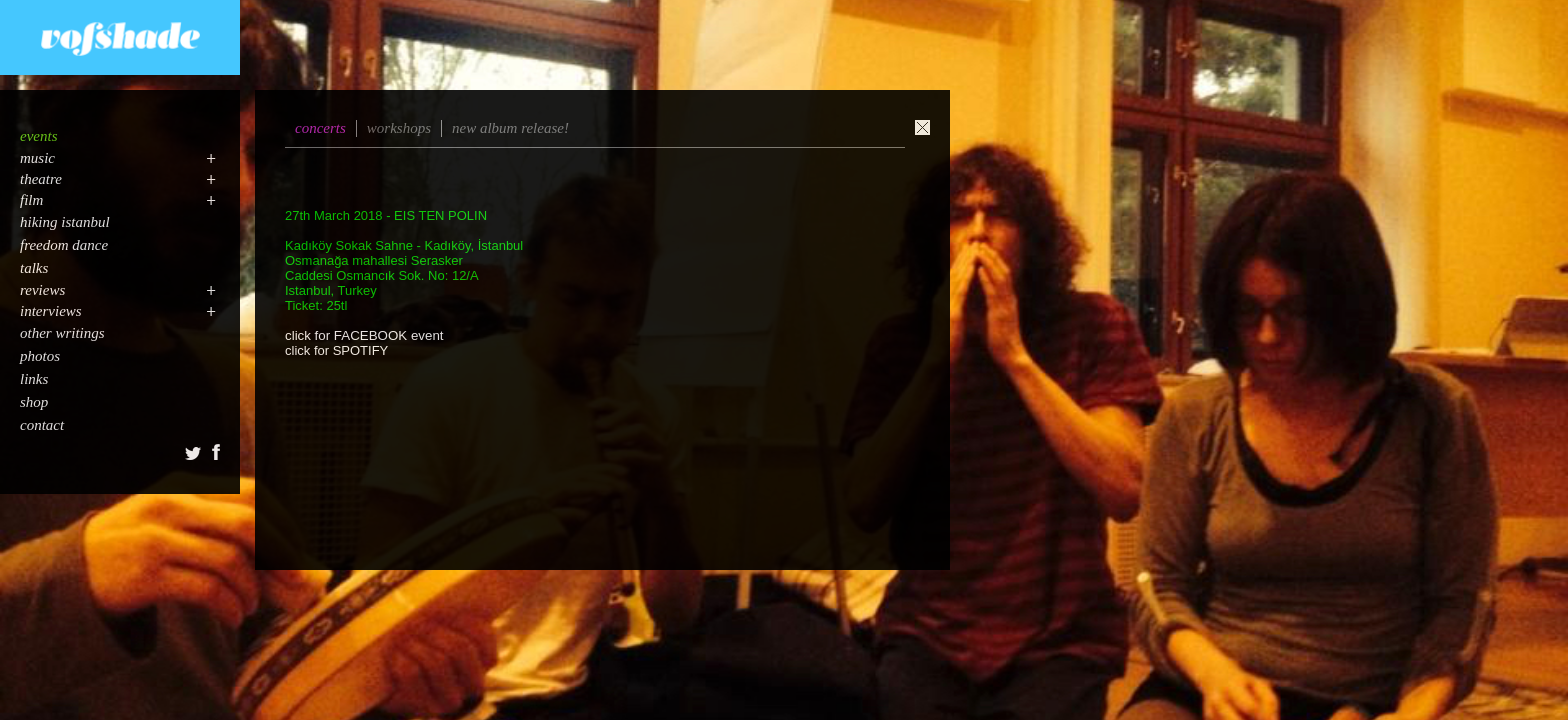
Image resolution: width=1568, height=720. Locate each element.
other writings (62, 333)
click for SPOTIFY (336, 350)
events (38, 136)
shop (34, 402)
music (37, 158)
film (31, 200)
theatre (41, 179)
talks (34, 268)
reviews (42, 290)
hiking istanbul (65, 222)
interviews (51, 311)
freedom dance (64, 245)
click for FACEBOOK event (364, 335)
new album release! (510, 128)
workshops (399, 128)
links (34, 379)
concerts (320, 128)
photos (40, 356)
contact (42, 425)
